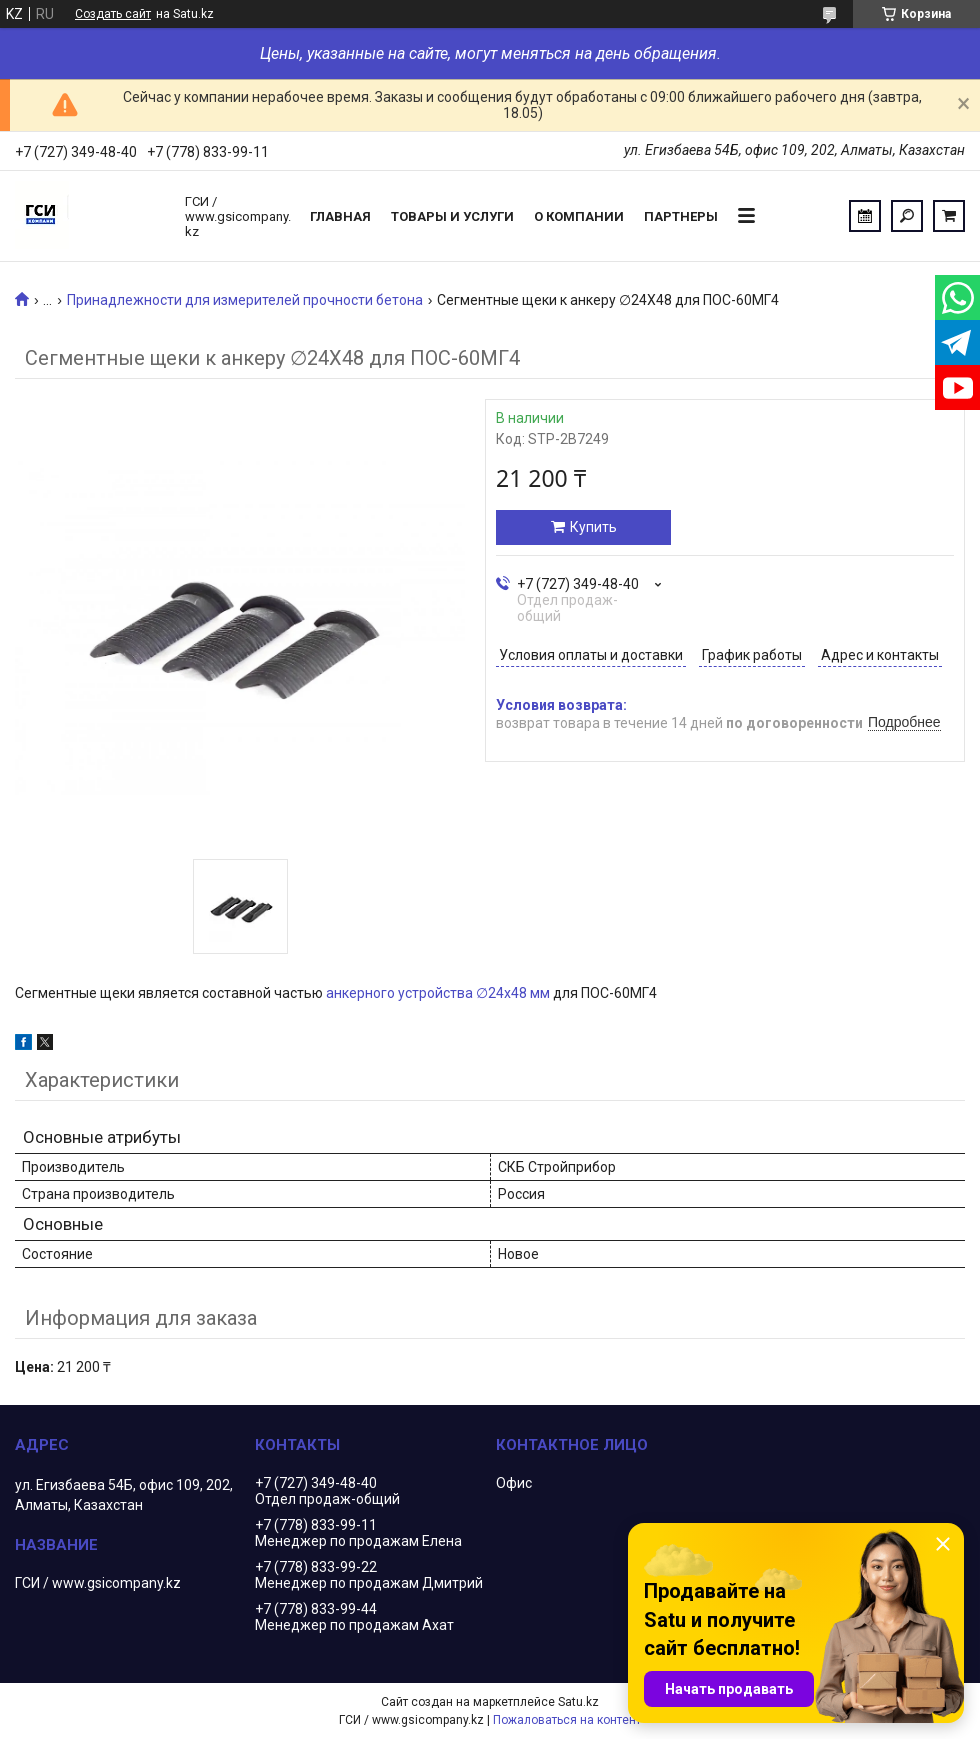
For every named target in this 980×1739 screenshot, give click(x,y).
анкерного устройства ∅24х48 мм (438, 993)
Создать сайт (113, 14)
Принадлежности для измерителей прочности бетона (245, 300)
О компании (579, 216)
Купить (593, 527)
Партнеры (681, 216)
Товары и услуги (452, 216)
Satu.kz (578, 1702)
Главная (340, 216)
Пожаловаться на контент (567, 1720)
